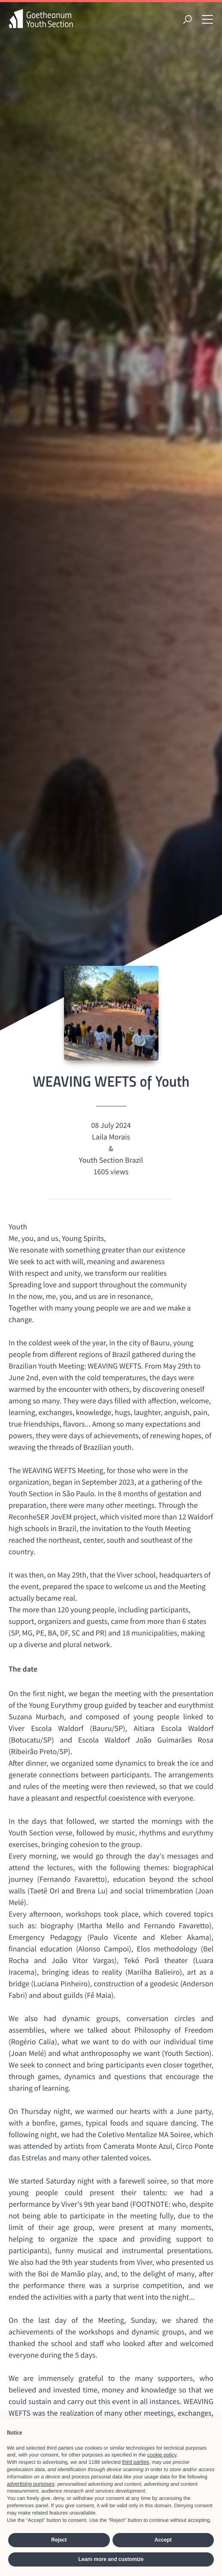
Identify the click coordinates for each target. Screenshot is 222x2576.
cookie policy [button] (161, 2455)
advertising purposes (31, 2484)
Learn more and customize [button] (110, 2559)
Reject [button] (59, 2540)
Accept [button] (163, 2540)
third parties (135, 2462)
